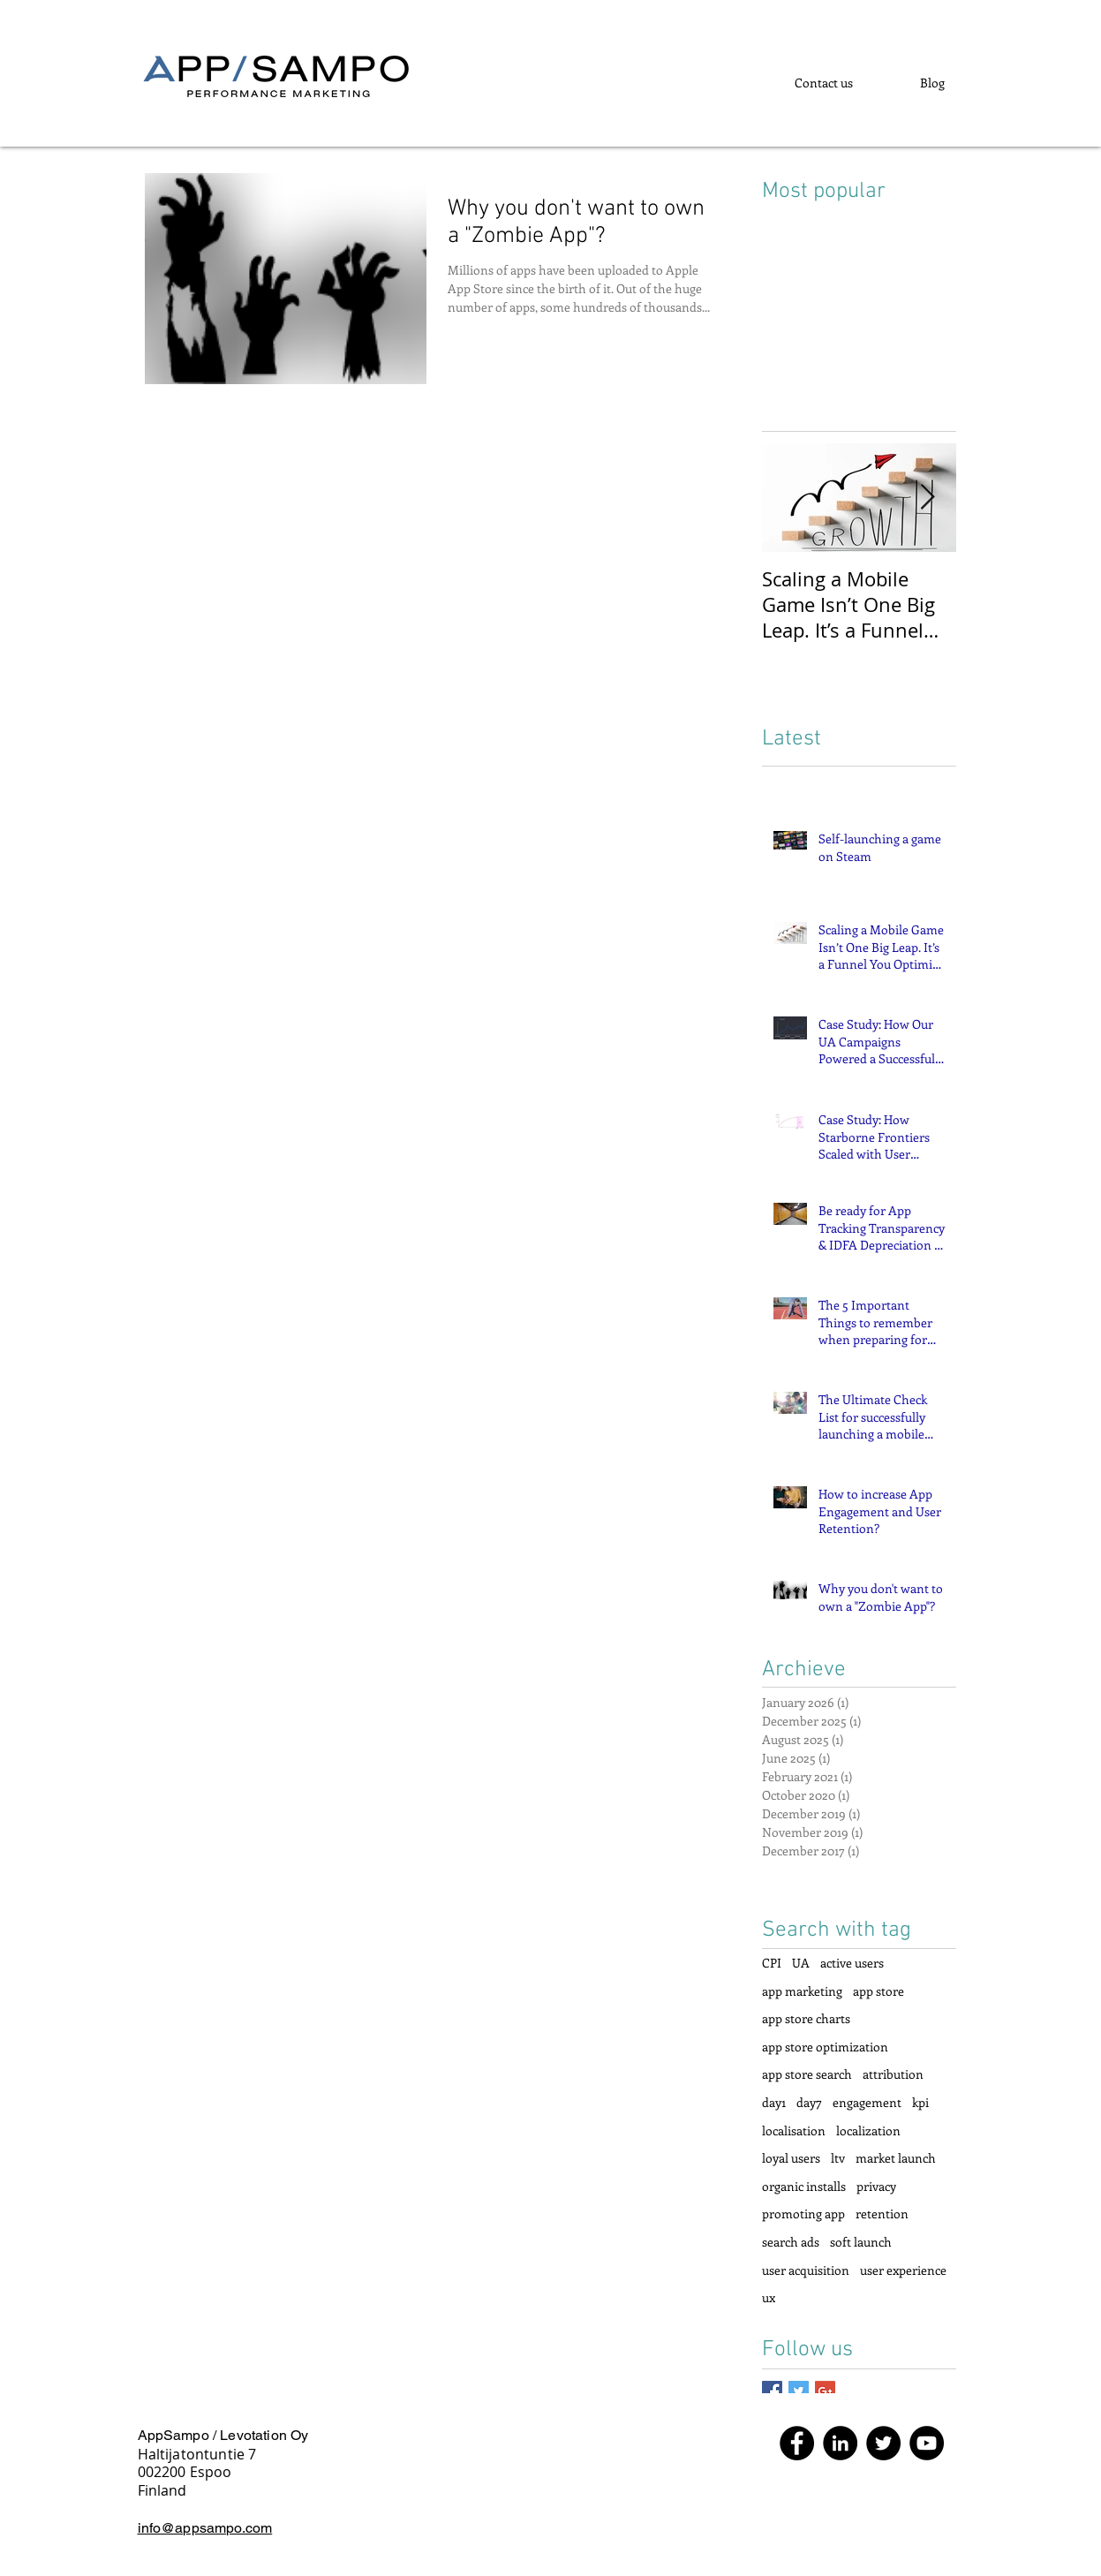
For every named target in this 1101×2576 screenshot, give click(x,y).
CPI (771, 1962)
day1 (774, 2102)
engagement (867, 2102)
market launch (896, 2157)
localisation (794, 2130)
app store (878, 1991)
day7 (809, 2102)
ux (768, 2297)
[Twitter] (883, 2443)
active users (852, 1962)
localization (868, 2130)
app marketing (802, 1991)
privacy (876, 2186)
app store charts (806, 2018)
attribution (893, 2074)
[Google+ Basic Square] (825, 2391)
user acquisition (805, 2270)
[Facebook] (797, 2443)
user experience (903, 2270)
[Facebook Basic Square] (772, 2391)
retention (882, 2213)
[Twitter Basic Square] (798, 2391)
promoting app (803, 2213)
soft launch (861, 2241)
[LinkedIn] (840, 2443)
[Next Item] (928, 497)
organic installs (804, 2186)
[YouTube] (926, 2443)
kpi (920, 2102)
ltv (838, 2157)
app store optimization (825, 2046)
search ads (790, 2241)
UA (801, 1962)
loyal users (791, 2157)
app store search (807, 2074)
